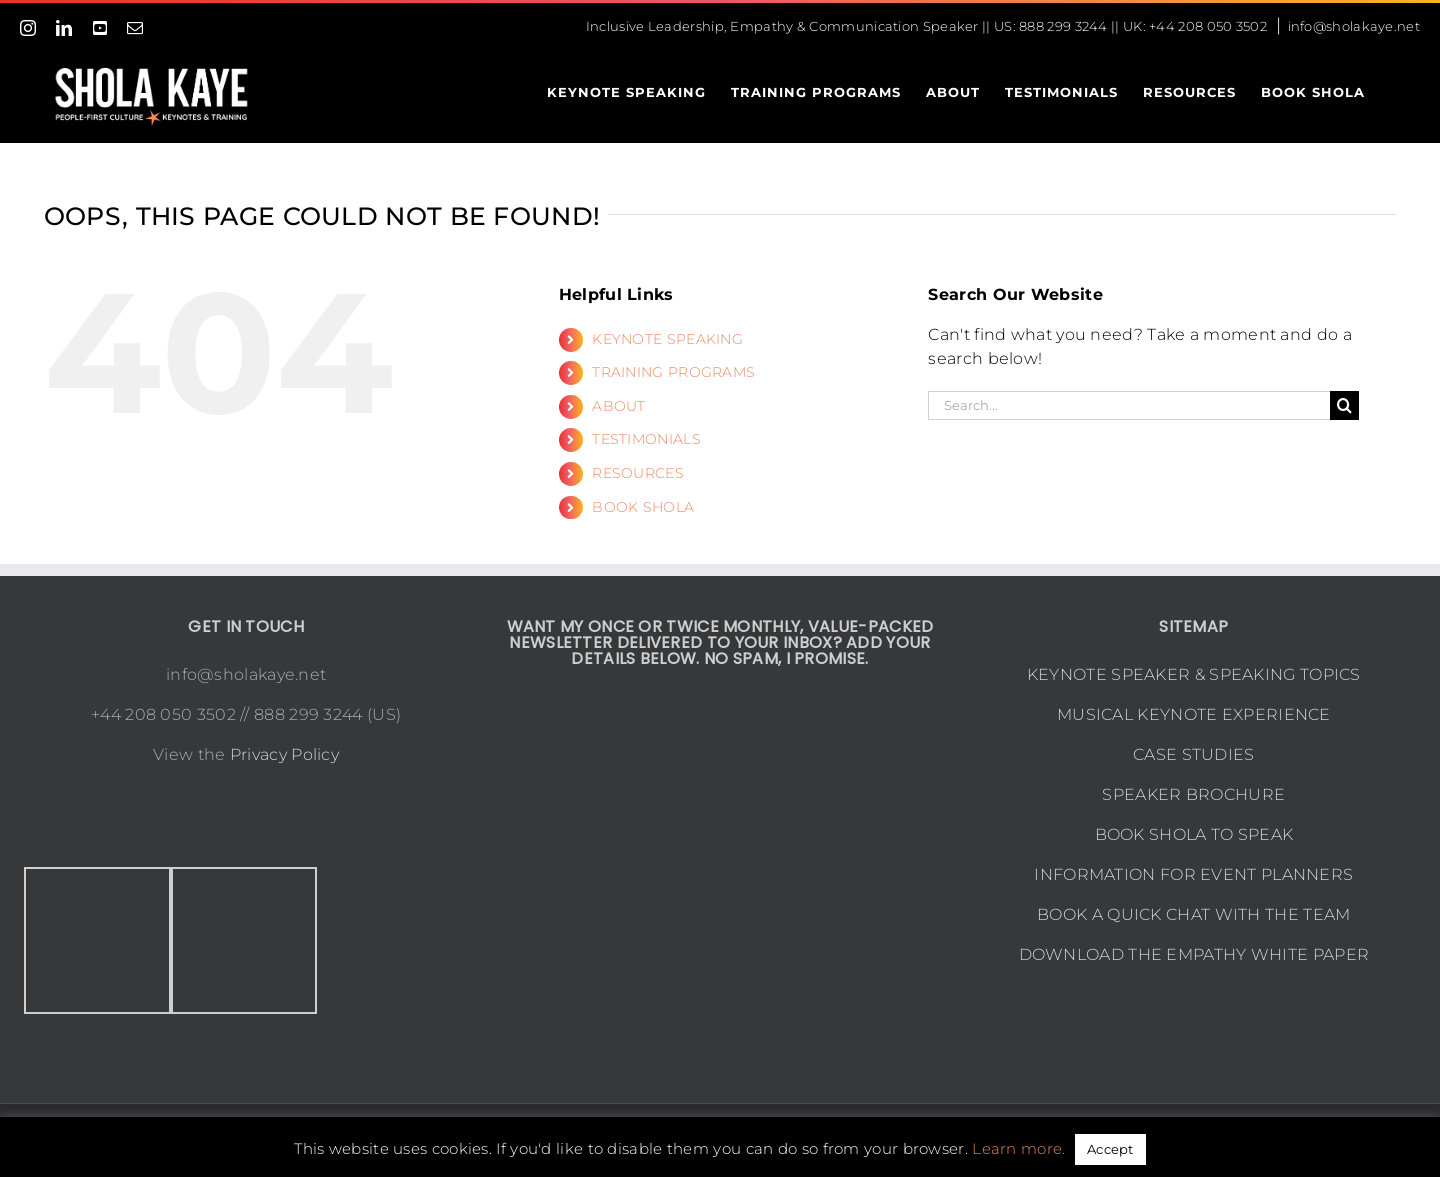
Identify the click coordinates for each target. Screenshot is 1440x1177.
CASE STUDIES (1194, 754)
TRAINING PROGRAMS (673, 372)
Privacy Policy (284, 754)
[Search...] (1129, 405)
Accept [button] (1110, 1149)
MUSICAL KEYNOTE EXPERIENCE (1194, 714)
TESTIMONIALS (646, 439)
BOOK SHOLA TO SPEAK (1194, 834)
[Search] (1344, 405)
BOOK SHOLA (643, 507)
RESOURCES (638, 473)
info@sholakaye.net (1354, 26)
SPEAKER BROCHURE (1193, 794)
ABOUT (619, 406)
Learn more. (1018, 1148)
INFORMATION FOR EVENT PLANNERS (1193, 874)
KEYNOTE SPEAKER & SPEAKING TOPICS (1194, 674)
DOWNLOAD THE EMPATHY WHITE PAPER (1194, 954)
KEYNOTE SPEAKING (667, 339)
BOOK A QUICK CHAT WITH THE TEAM (1193, 914)
